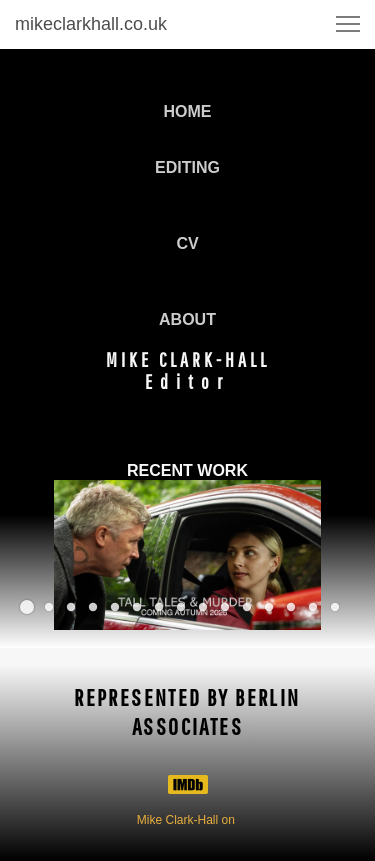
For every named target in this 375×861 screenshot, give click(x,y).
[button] (348, 24)
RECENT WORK (187, 470)
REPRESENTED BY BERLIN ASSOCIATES (187, 712)
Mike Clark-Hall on (187, 820)
